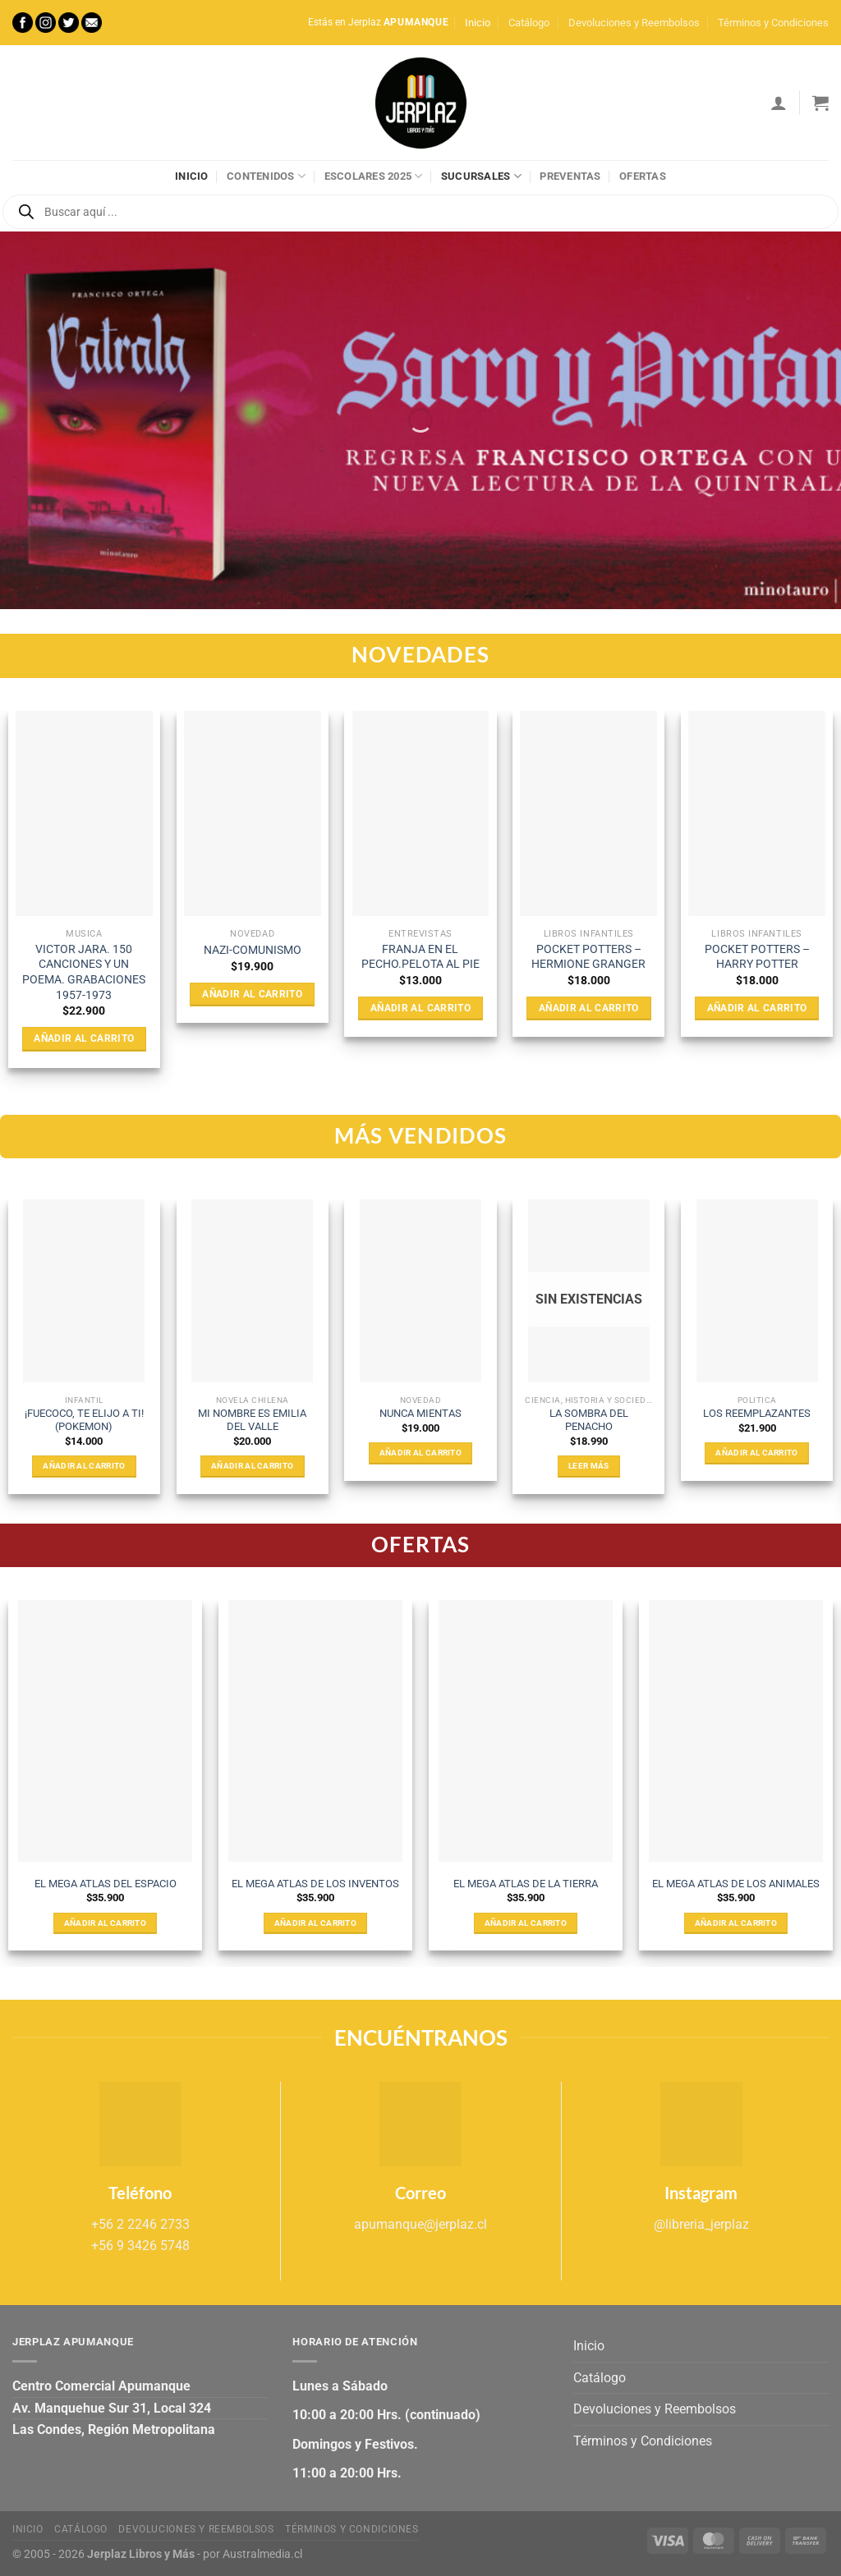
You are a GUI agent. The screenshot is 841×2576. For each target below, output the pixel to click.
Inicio (477, 22)
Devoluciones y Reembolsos (634, 22)
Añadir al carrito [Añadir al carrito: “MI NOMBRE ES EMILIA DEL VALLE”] (252, 1465)
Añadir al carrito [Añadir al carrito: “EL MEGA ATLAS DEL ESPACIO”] (105, 1923)
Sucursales (481, 176)
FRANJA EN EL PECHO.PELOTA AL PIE (420, 957)
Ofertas (642, 176)
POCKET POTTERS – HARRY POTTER (757, 957)
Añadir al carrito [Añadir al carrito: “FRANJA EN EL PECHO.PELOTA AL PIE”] (420, 1008)
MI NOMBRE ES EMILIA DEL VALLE (252, 1420)
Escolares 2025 (373, 176)
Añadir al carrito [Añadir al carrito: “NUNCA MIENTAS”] (420, 1452)
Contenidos (266, 176)
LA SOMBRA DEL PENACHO (588, 1420)
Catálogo (528, 22)
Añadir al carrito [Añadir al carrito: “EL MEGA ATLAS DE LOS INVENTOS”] (315, 1923)
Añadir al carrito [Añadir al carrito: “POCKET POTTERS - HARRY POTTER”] (757, 1008)
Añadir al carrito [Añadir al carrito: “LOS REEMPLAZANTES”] (756, 1452)
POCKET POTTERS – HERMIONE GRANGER (588, 957)
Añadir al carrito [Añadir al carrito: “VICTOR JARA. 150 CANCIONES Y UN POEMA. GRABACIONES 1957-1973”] (84, 1038)
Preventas (570, 176)
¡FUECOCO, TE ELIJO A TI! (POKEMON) (84, 1420)
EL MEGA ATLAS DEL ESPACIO (105, 1883)
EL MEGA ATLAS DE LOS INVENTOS (315, 1883)
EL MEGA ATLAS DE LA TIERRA (525, 1883)
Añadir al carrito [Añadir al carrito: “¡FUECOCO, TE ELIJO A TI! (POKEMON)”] (84, 1465)
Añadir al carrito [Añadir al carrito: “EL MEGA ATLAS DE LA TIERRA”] (526, 1923)
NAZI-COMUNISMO (252, 950)
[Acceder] (778, 103)
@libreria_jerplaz (701, 2224)
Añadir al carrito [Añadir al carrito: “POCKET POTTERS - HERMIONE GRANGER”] (589, 1008)
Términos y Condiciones (773, 22)
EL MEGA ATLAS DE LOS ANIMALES (736, 1883)
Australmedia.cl (262, 2554)
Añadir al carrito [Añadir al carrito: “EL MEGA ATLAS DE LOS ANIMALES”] (736, 1923)
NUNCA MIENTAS (420, 1413)
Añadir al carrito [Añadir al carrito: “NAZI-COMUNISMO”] (252, 994)
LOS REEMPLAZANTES (757, 1413)
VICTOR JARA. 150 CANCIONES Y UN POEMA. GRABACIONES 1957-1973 (83, 972)
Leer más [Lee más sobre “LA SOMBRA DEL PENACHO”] (588, 1465)
